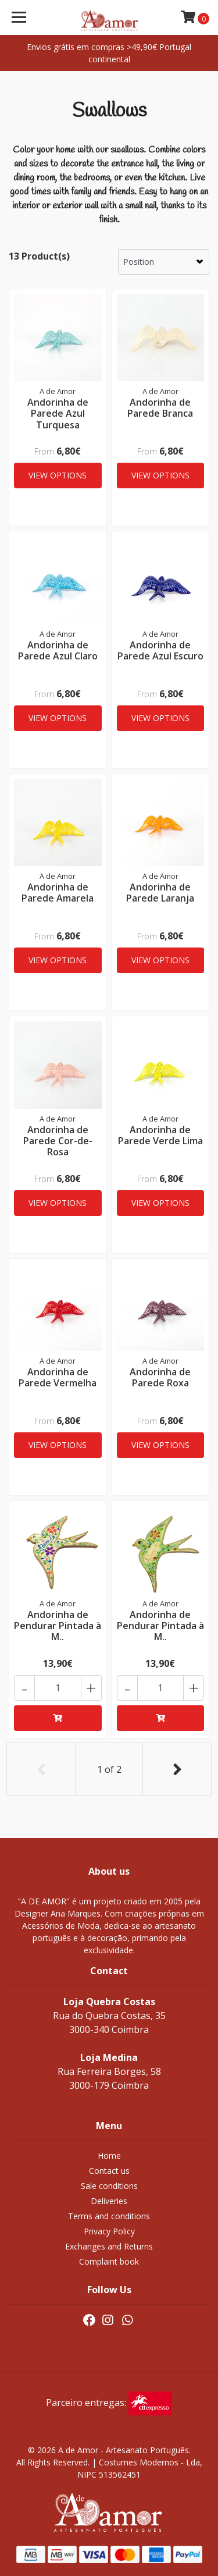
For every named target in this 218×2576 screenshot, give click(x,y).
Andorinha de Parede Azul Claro (58, 650)
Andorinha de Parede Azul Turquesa (57, 413)
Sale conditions (109, 2185)
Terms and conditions (109, 2216)
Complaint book (109, 2261)
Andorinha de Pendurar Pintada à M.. (57, 1625)
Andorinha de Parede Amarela (58, 892)
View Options (57, 475)
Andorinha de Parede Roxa (160, 1377)
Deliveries (109, 2200)
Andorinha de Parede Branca (160, 408)
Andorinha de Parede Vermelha (58, 1377)
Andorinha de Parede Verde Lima (160, 1135)
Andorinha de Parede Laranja (160, 892)
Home (109, 2155)
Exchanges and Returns (109, 2246)
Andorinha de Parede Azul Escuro (160, 650)
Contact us (109, 2170)
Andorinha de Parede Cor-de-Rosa (57, 1140)
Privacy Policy (109, 2231)
